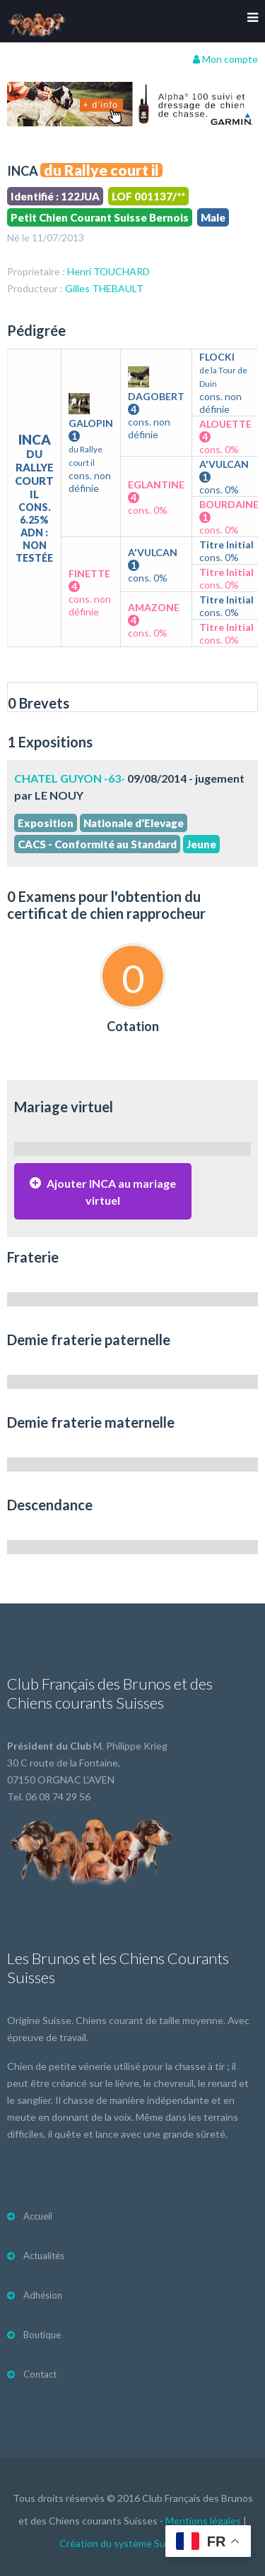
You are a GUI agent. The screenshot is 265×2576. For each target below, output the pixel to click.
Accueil (37, 2216)
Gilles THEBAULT (104, 288)
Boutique (42, 2334)
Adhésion (42, 2295)
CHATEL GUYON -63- (69, 778)
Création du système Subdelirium (132, 2543)
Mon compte (225, 59)
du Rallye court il (101, 170)
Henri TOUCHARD (108, 271)
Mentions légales (203, 2521)
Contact (40, 2374)
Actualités (43, 2255)
